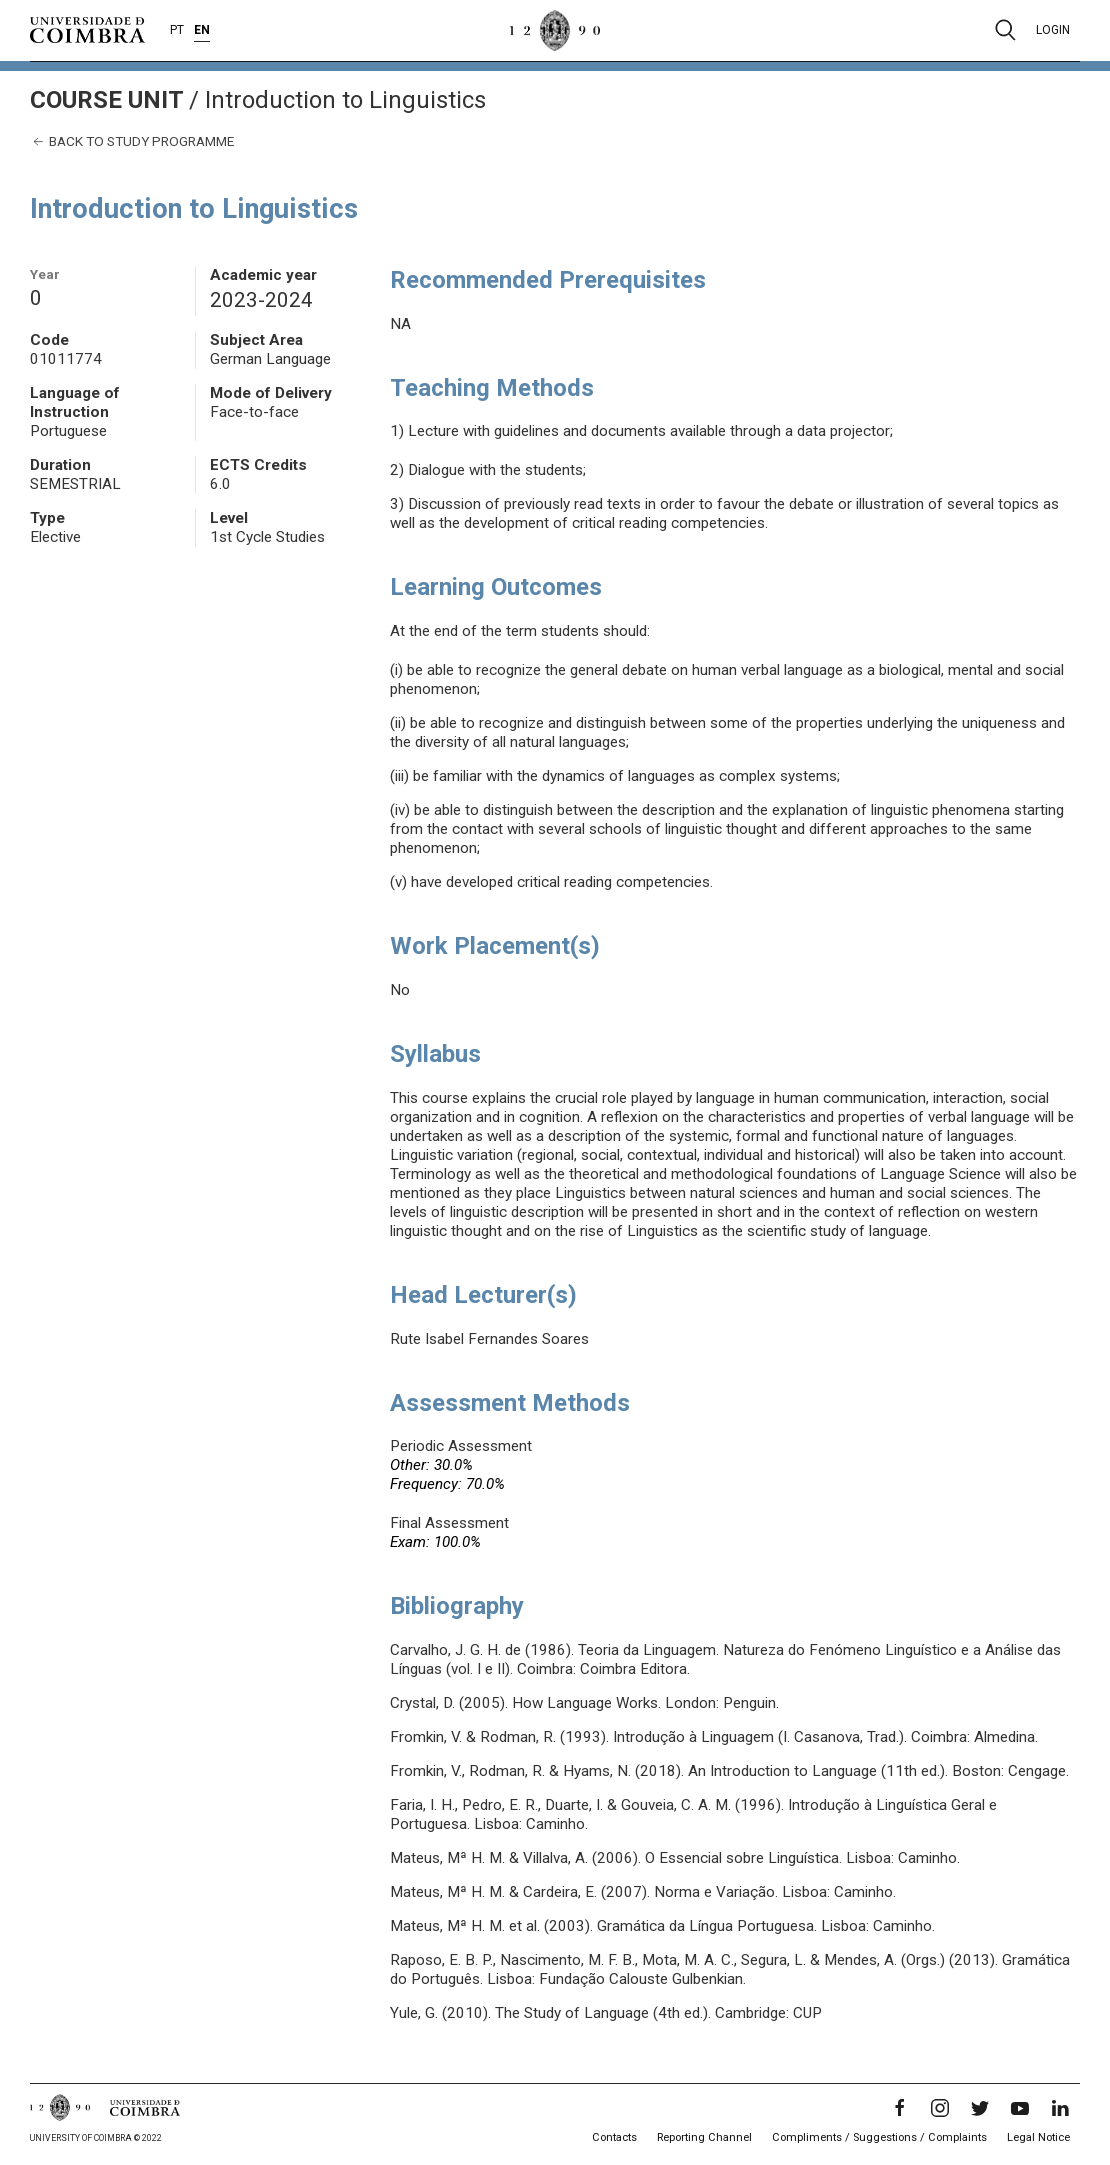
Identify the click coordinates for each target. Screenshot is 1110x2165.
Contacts (614, 2137)
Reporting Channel (704, 2137)
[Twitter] (980, 2108)
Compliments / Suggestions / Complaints (879, 2137)
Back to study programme (132, 141)
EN (202, 30)
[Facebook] (900, 2108)
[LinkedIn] (1060, 2108)
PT (177, 30)
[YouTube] (1020, 2108)
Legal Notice (1038, 2137)
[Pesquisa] (1005, 30)
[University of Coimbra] (87, 29)
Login (1053, 30)
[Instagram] (940, 2108)
